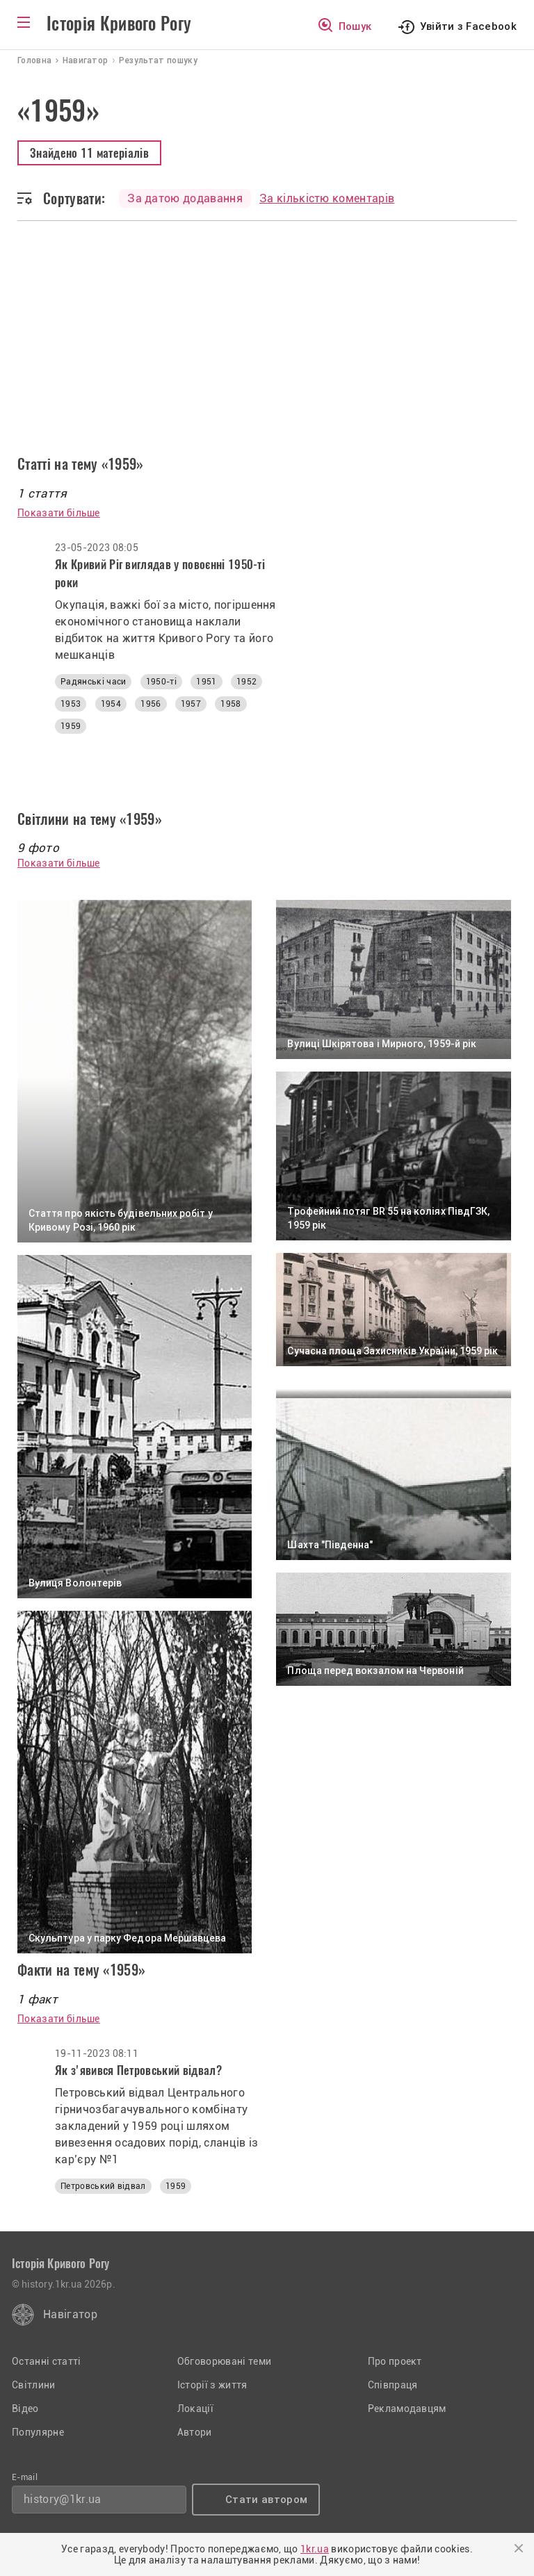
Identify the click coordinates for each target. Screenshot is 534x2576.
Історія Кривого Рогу (119, 23)
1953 (70, 704)
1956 (150, 704)
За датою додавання (185, 198)
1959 (70, 726)
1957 (191, 704)
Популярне (38, 2432)
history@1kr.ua (62, 2499)
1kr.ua (314, 2548)
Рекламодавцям (407, 2408)
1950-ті (161, 682)
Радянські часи (93, 682)
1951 (206, 682)
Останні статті (46, 2361)
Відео (25, 2408)
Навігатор (70, 2314)
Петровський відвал (103, 2186)
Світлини (34, 2384)
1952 (246, 682)
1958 (230, 704)
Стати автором (266, 2499)
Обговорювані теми (224, 2361)
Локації (195, 2408)
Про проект (395, 2361)
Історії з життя (212, 2384)
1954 (111, 704)
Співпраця (393, 2384)
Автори (194, 2432)
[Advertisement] (267, 349)
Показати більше (58, 512)
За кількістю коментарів (326, 198)
